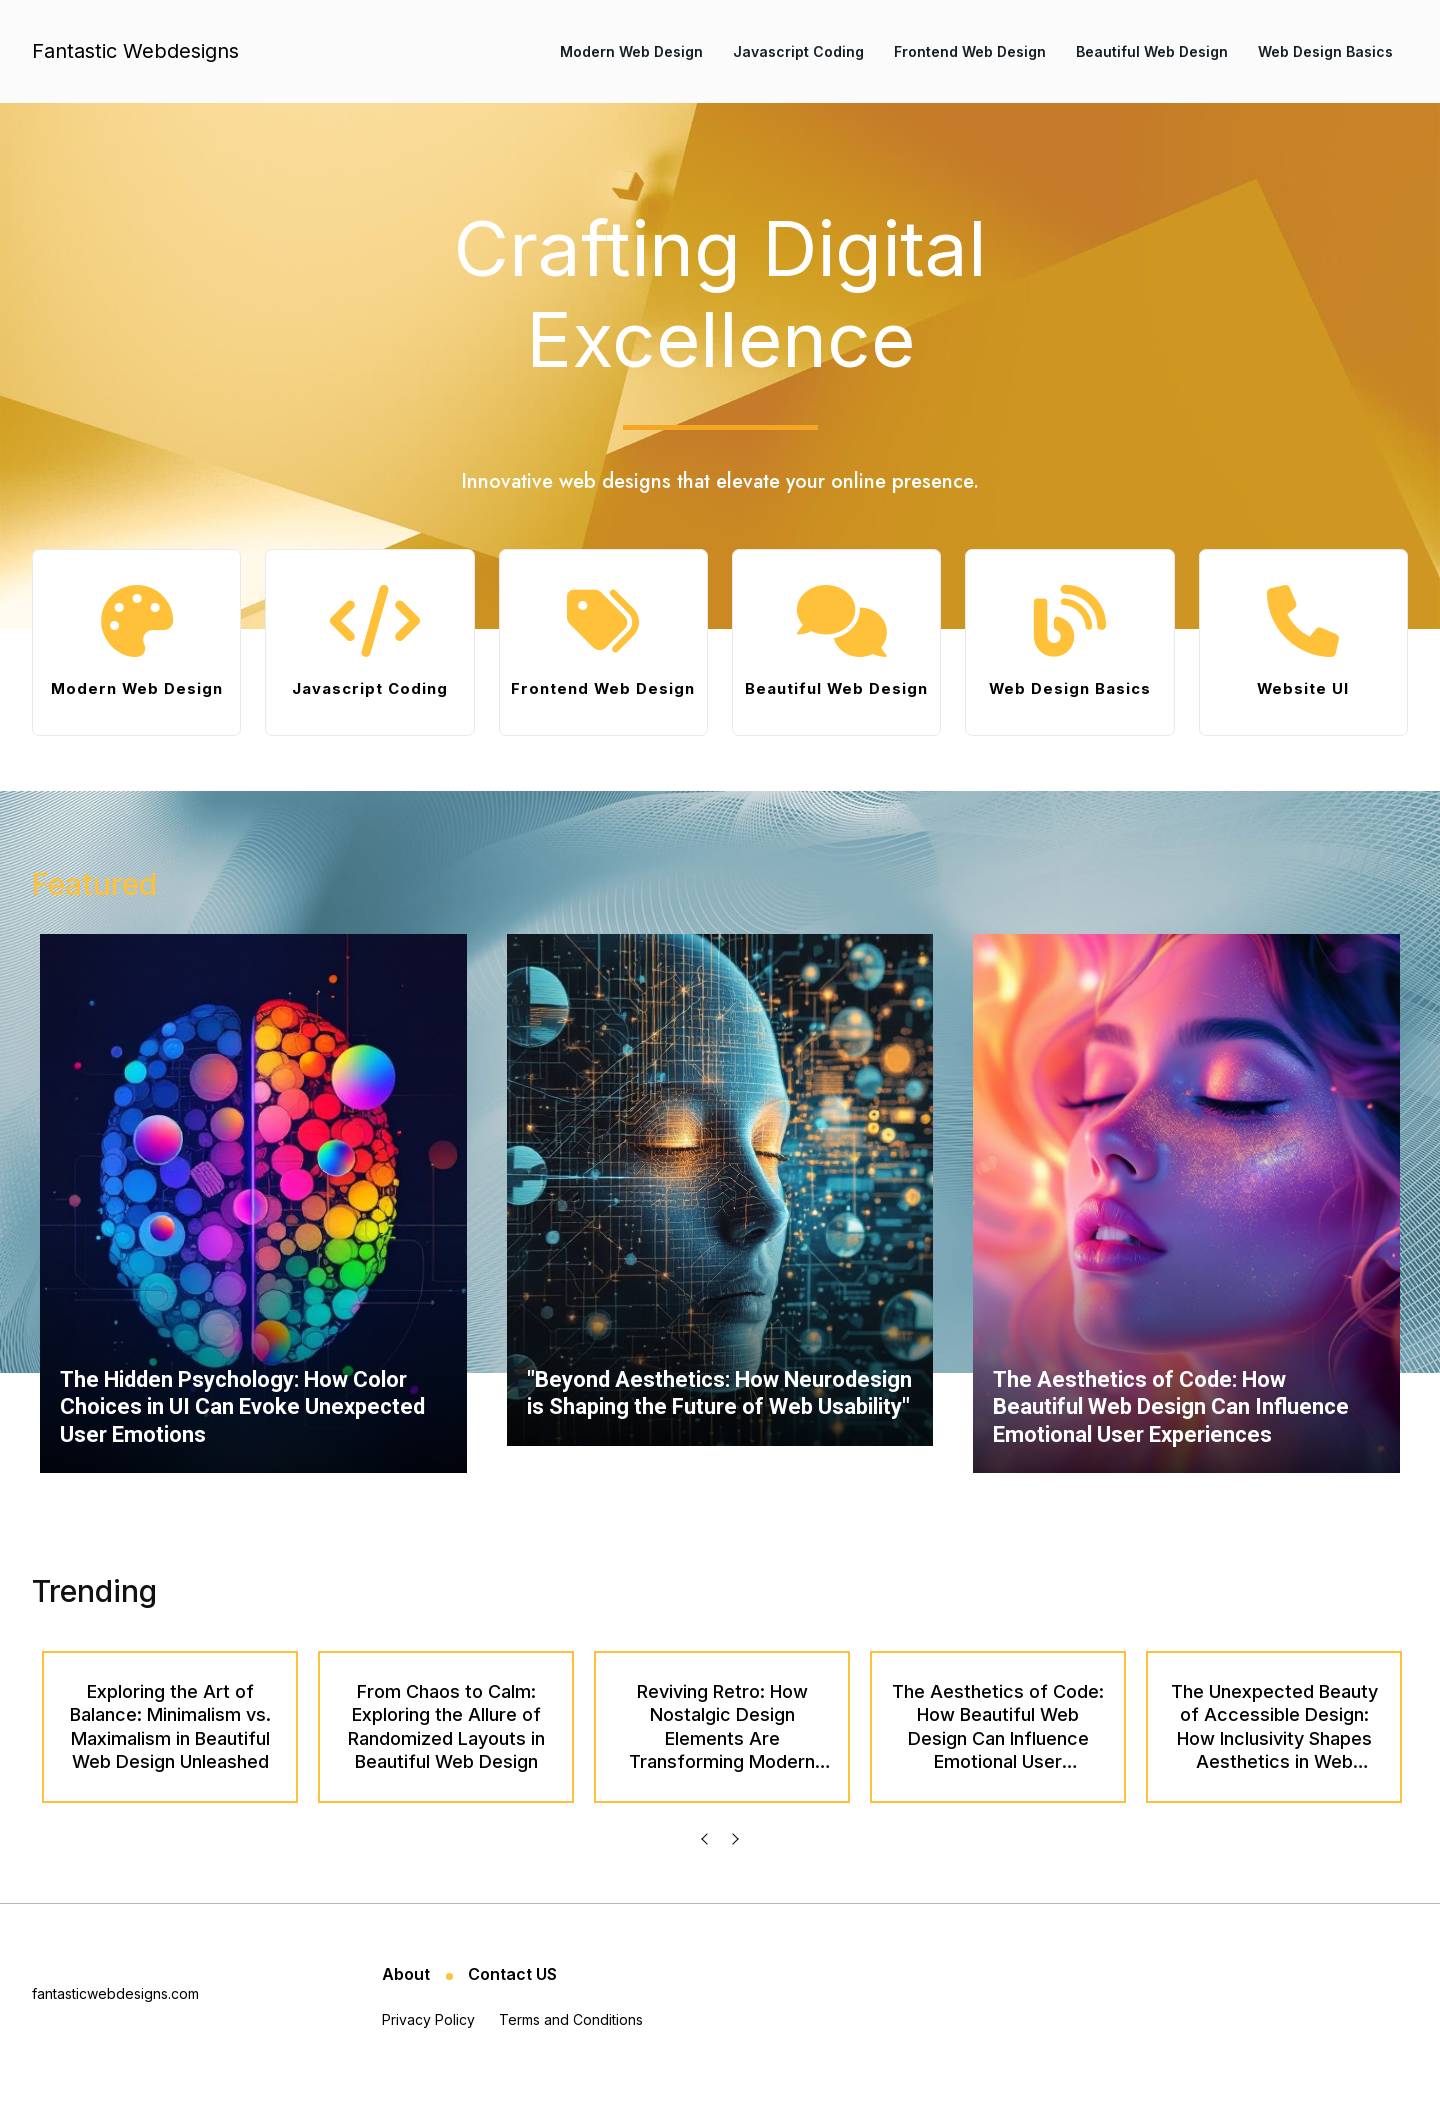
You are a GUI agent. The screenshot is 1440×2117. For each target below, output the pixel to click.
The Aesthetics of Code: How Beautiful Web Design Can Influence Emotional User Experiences (1171, 1434)
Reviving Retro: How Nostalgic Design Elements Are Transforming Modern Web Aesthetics (722, 1765)
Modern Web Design (631, 51)
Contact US (512, 2001)
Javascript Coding (798, 51)
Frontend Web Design (970, 51)
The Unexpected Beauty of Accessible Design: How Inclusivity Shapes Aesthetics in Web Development (1274, 1765)
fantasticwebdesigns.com (115, 2020)
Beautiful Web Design (1152, 51)
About (408, 2001)
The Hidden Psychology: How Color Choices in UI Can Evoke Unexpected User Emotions (242, 1434)
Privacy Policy (428, 2046)
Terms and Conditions (571, 2046)
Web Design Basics (1325, 51)
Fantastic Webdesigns (135, 51)
